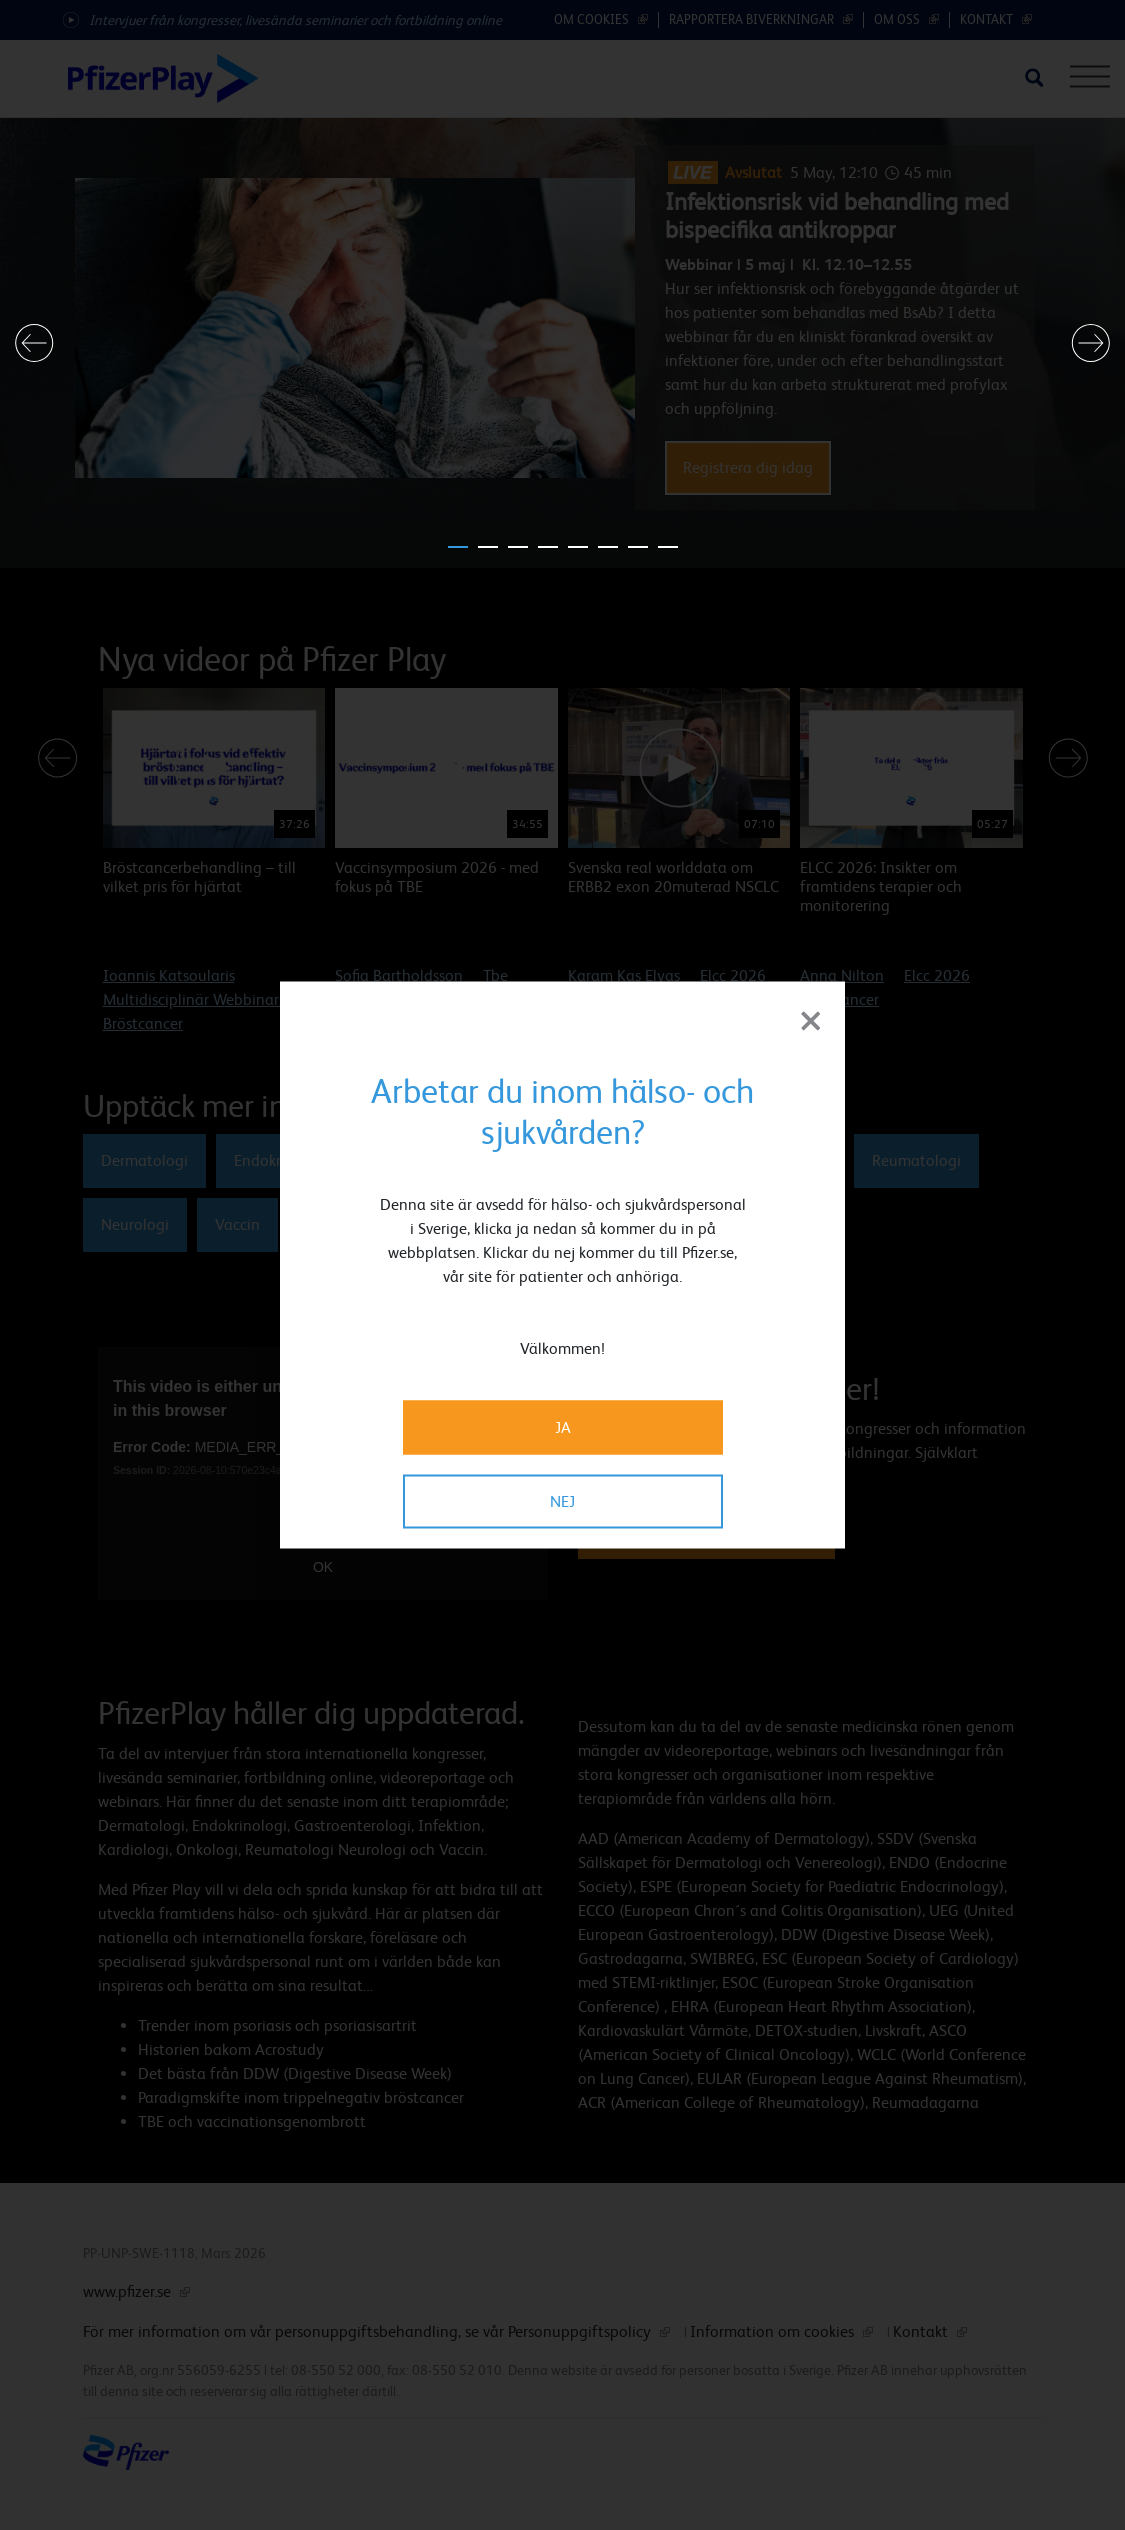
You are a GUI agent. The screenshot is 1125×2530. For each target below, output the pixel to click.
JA (563, 1427)
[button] (34, 343)
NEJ (562, 1501)
